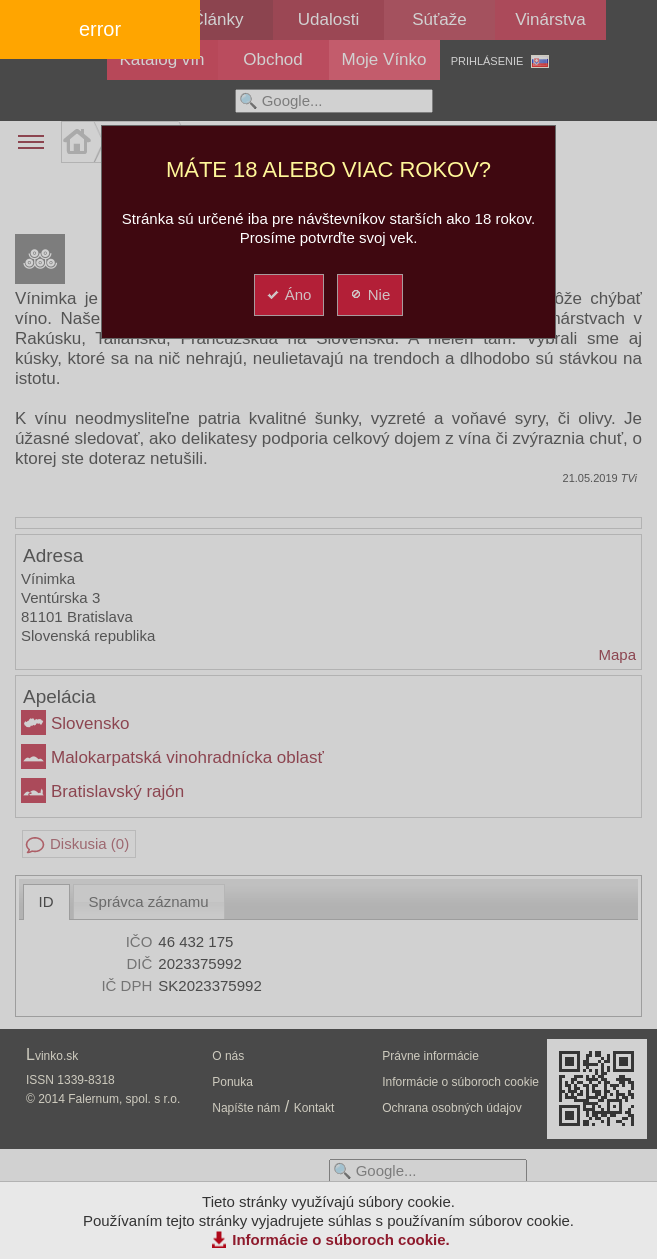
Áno (288, 294)
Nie (369, 294)
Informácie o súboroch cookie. (341, 1239)
